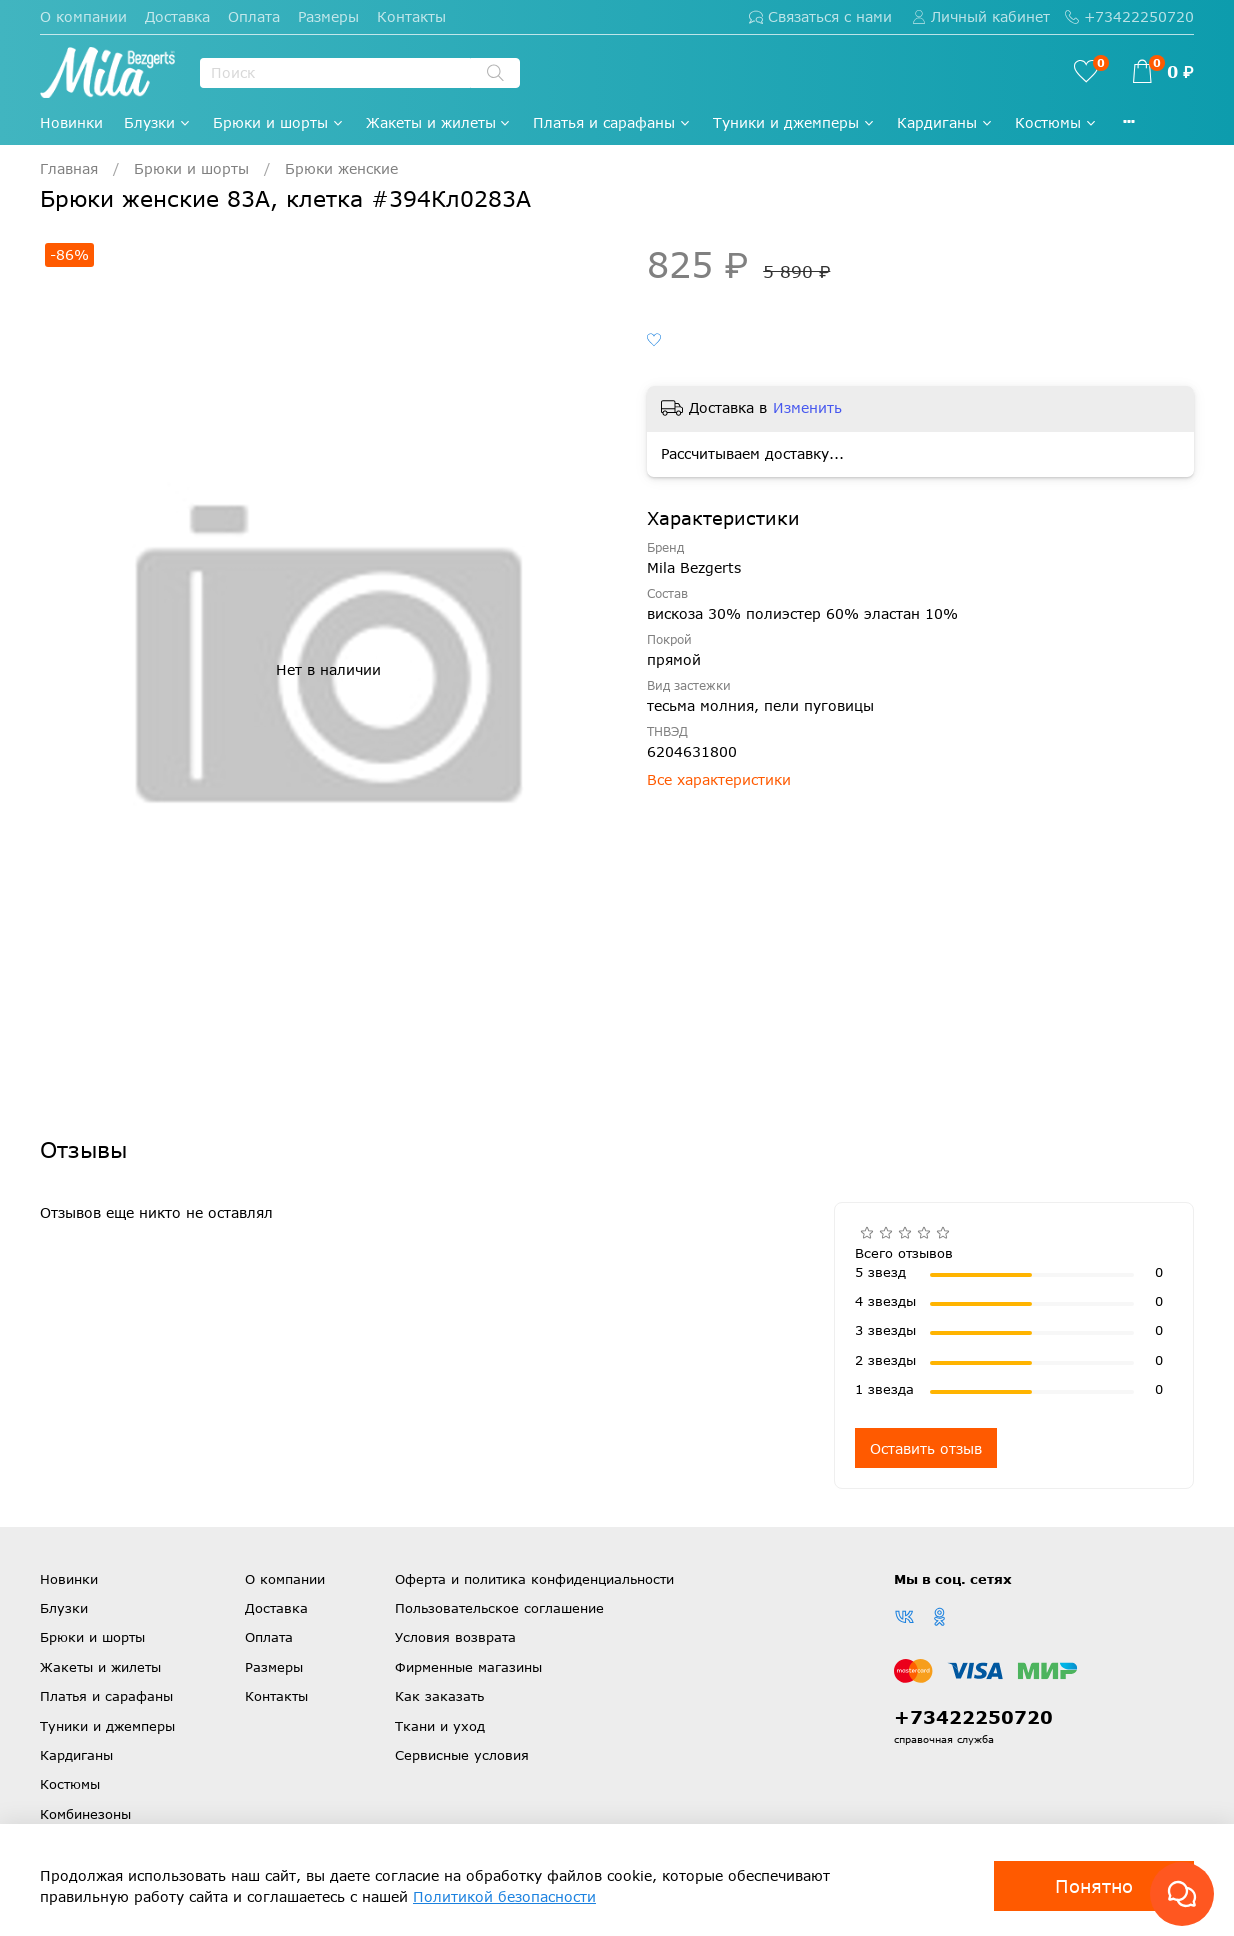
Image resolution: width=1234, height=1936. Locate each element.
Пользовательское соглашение (499, 1608)
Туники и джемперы (794, 122)
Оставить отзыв (926, 1448)
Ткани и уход (440, 1726)
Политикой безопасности (504, 1896)
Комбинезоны (85, 1814)
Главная (69, 168)
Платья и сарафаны (612, 122)
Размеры (328, 16)
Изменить (807, 407)
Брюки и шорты (279, 122)
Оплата (254, 16)
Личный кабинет (981, 16)
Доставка (177, 16)
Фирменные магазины (468, 1667)
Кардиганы (945, 122)
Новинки (71, 122)
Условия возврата (455, 1637)
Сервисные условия (462, 1755)
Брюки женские (341, 168)
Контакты (411, 16)
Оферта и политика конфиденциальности (534, 1579)
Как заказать (439, 1696)
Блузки (158, 122)
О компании (83, 16)
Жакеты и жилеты (439, 122)
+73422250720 (1129, 16)
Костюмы (1056, 122)
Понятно (1094, 1886)
